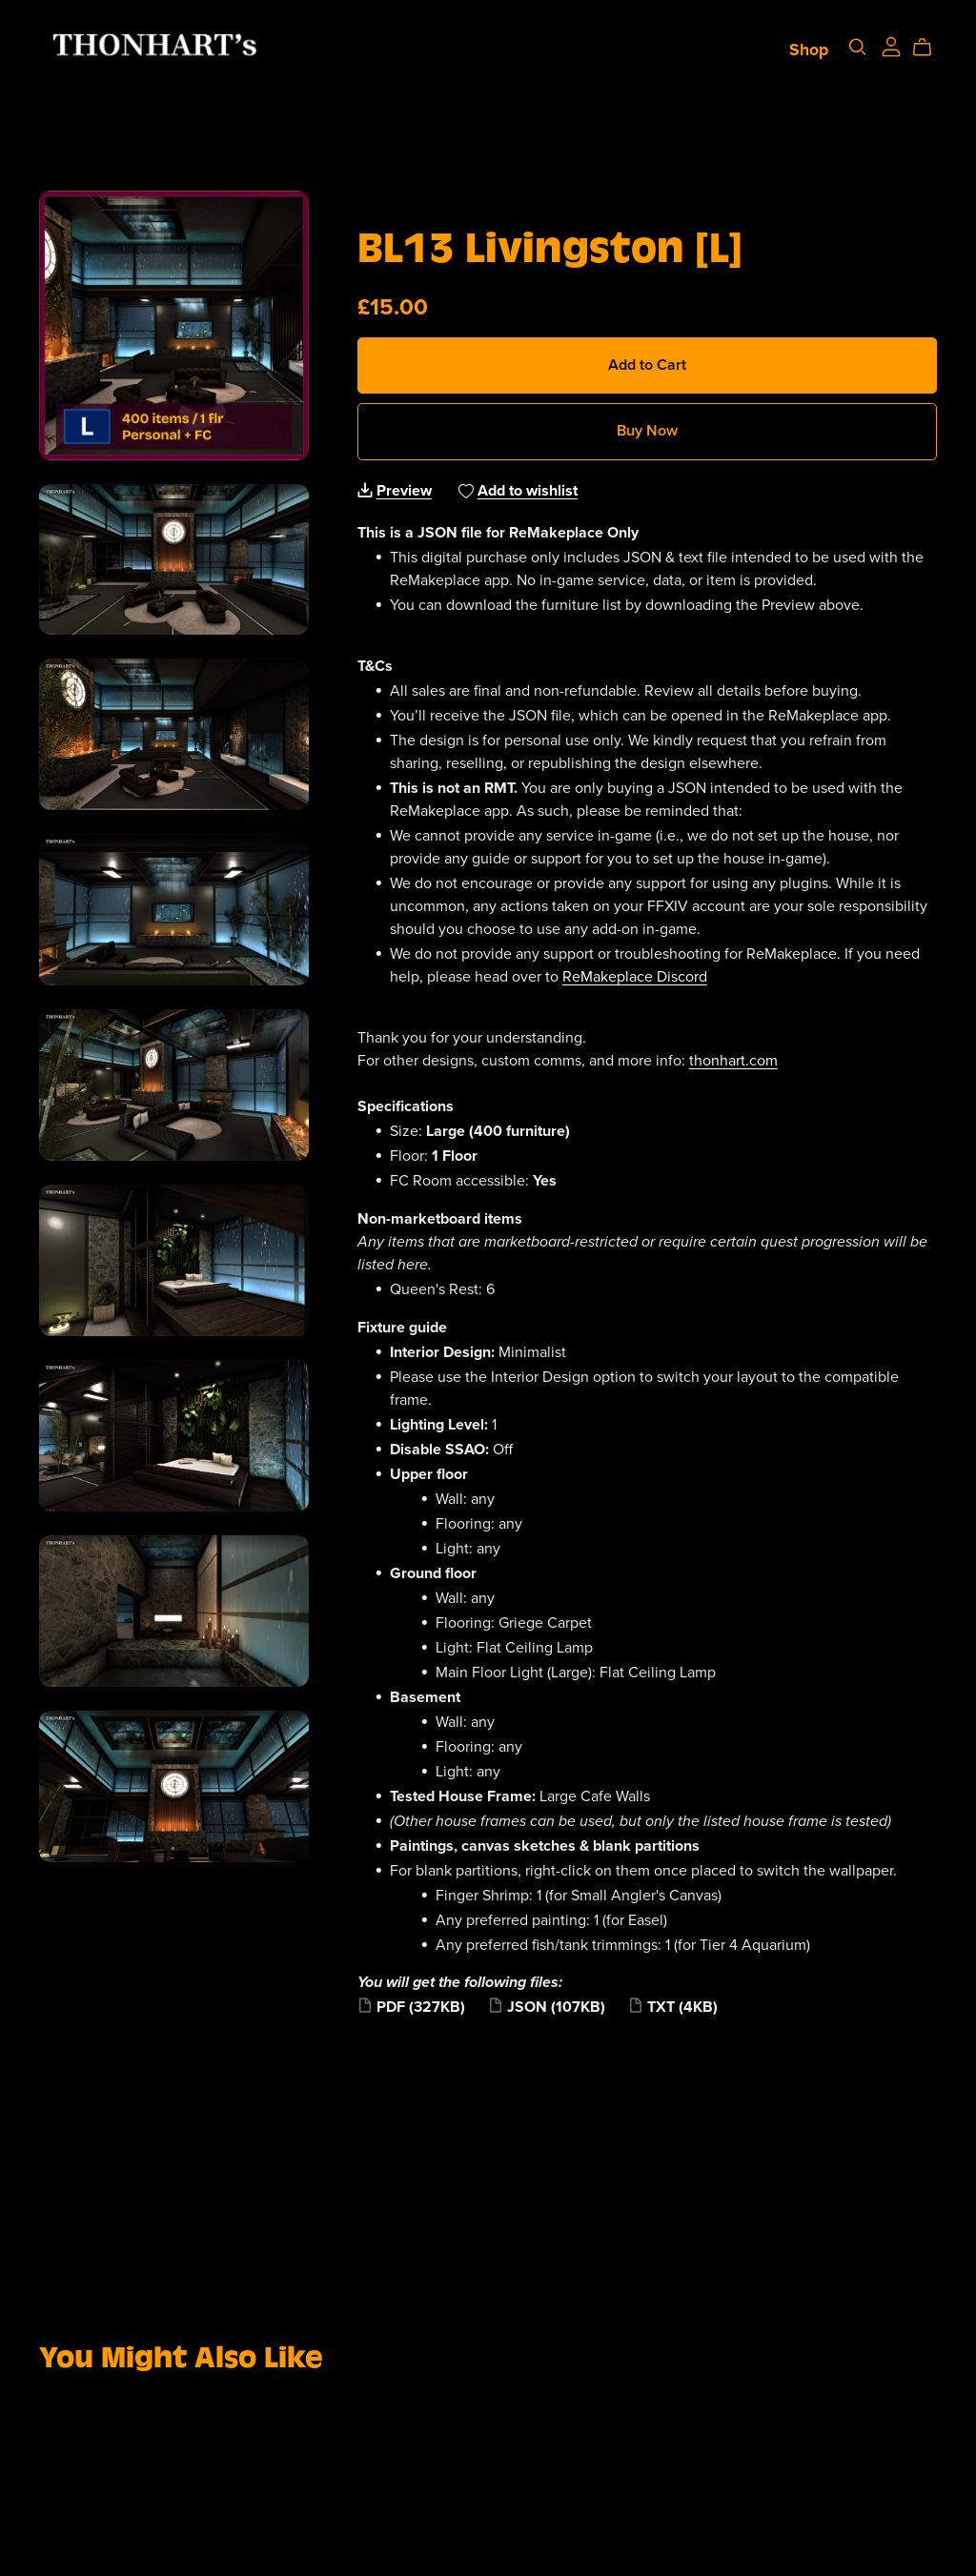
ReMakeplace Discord (634, 976)
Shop (802, 53)
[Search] (851, 50)
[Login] (885, 48)
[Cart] (923, 50)
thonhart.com (733, 1060)
